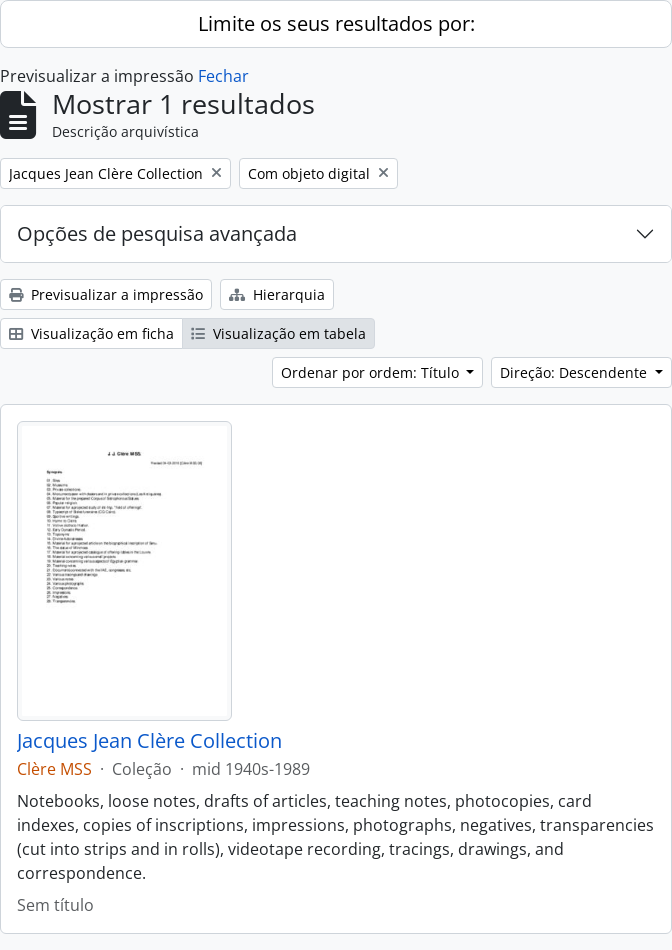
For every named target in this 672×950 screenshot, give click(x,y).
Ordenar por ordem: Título (372, 372)
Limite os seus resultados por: (336, 23)
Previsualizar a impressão (106, 294)
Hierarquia (277, 294)
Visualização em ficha (91, 333)
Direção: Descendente (575, 372)
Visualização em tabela (278, 333)
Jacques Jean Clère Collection (149, 741)
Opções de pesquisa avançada (157, 233)
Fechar (223, 76)
